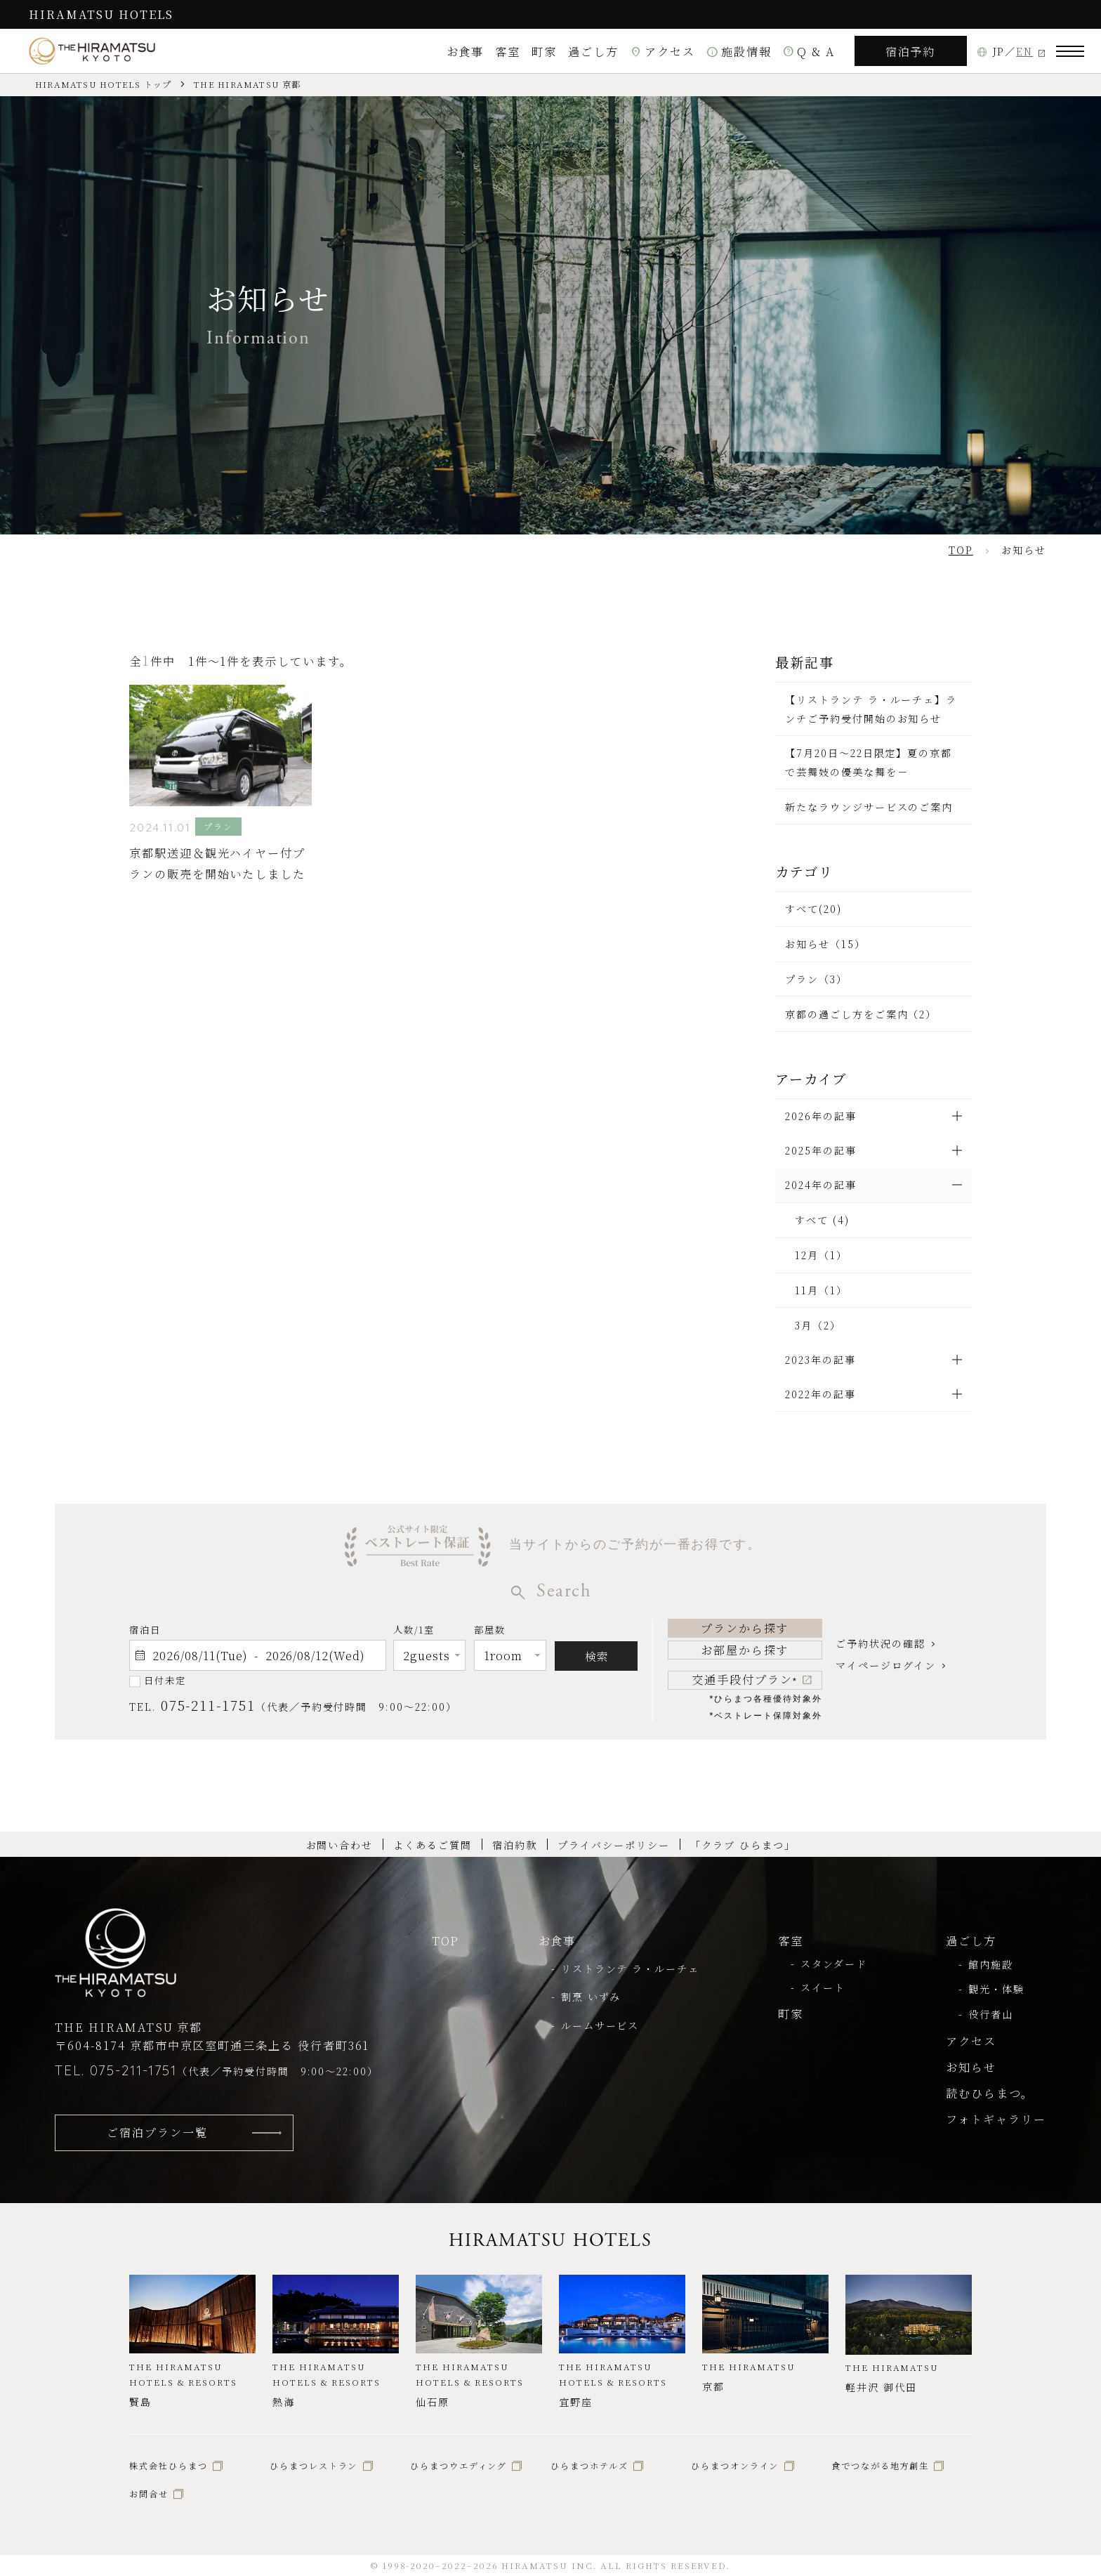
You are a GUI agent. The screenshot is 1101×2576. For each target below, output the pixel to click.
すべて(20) (813, 909)
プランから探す (745, 1627)
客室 (507, 51)
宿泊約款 (514, 1845)
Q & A (809, 51)
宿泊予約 (910, 51)
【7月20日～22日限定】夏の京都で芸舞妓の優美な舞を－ (868, 762)
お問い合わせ (340, 1845)
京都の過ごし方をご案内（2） (861, 1014)
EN (1024, 51)
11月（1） (821, 1290)
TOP (446, 1940)
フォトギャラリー (996, 2118)
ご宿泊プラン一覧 (157, 2132)
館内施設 (990, 1964)
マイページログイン (885, 1665)
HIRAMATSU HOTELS (101, 14)
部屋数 (490, 1632)
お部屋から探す (745, 1649)
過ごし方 (593, 51)
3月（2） (818, 1325)
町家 (544, 51)
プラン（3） (816, 979)
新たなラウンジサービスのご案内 (869, 807)
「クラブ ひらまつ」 (742, 1845)
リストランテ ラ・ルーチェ (630, 1968)
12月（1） (821, 1255)
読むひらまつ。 (990, 2092)
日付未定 (165, 1680)
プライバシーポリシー (613, 1845)
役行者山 (990, 2014)
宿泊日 (145, 1629)
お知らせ (971, 2066)
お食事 (465, 51)
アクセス (662, 51)
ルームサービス (600, 2025)
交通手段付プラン (745, 1679)
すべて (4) (822, 1220)
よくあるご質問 (432, 1845)
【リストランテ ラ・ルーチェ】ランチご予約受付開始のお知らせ (871, 708)
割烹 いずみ (591, 1997)
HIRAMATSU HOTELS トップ (103, 84)
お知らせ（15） (825, 944)
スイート (822, 1987)
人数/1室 (414, 1632)
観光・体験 (996, 1989)
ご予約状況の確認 (880, 1643)
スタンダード (833, 1964)
